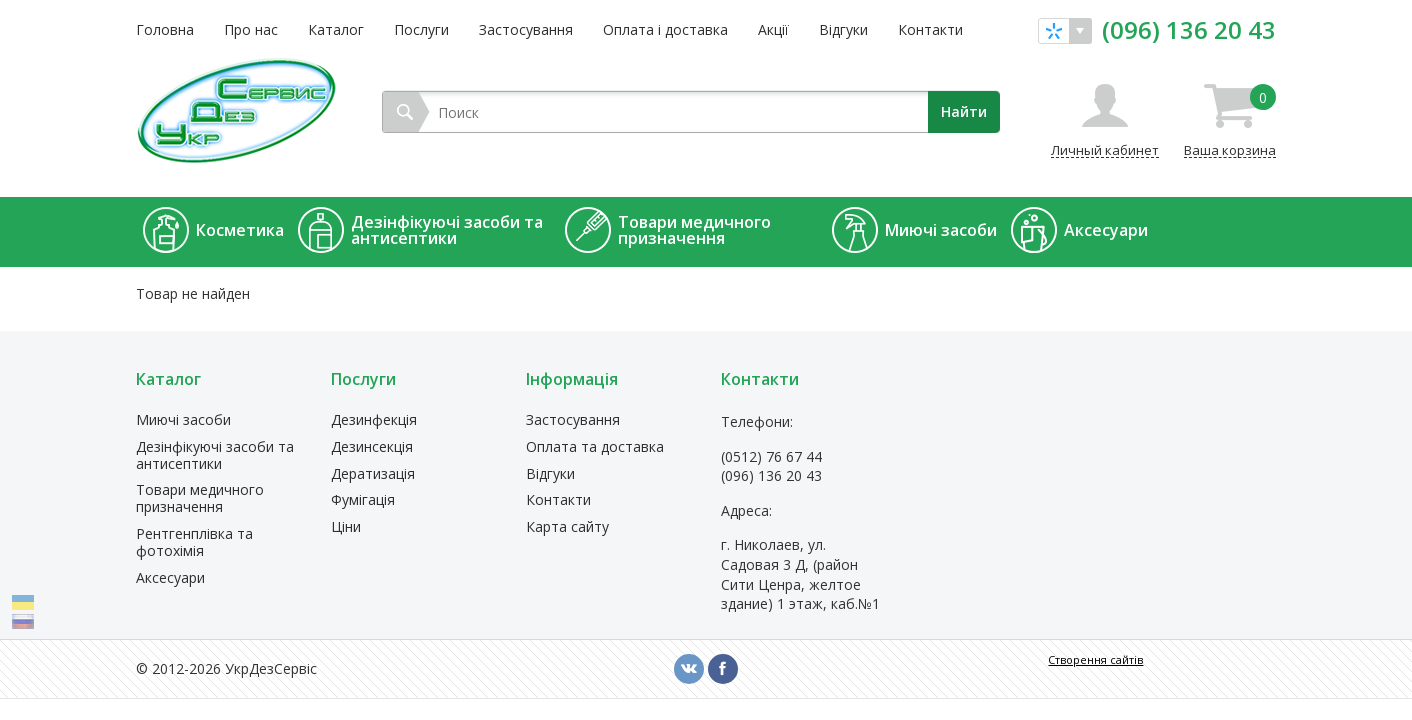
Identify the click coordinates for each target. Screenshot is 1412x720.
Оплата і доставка (665, 29)
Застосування (526, 29)
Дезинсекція (372, 447)
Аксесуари (170, 578)
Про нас (251, 29)
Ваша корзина (1230, 121)
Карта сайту (567, 527)
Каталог (336, 29)
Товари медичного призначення (200, 499)
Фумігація (363, 500)
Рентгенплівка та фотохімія (194, 543)
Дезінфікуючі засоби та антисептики (215, 456)
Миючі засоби (183, 420)
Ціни (346, 527)
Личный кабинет (1105, 149)
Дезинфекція (374, 420)
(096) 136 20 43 (1189, 30)
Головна (165, 29)
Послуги (421, 29)
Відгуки (843, 29)
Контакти (930, 29)
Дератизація (373, 474)
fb (723, 669)
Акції (773, 29)
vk (689, 669)
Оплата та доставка (595, 447)
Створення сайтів (1095, 659)
